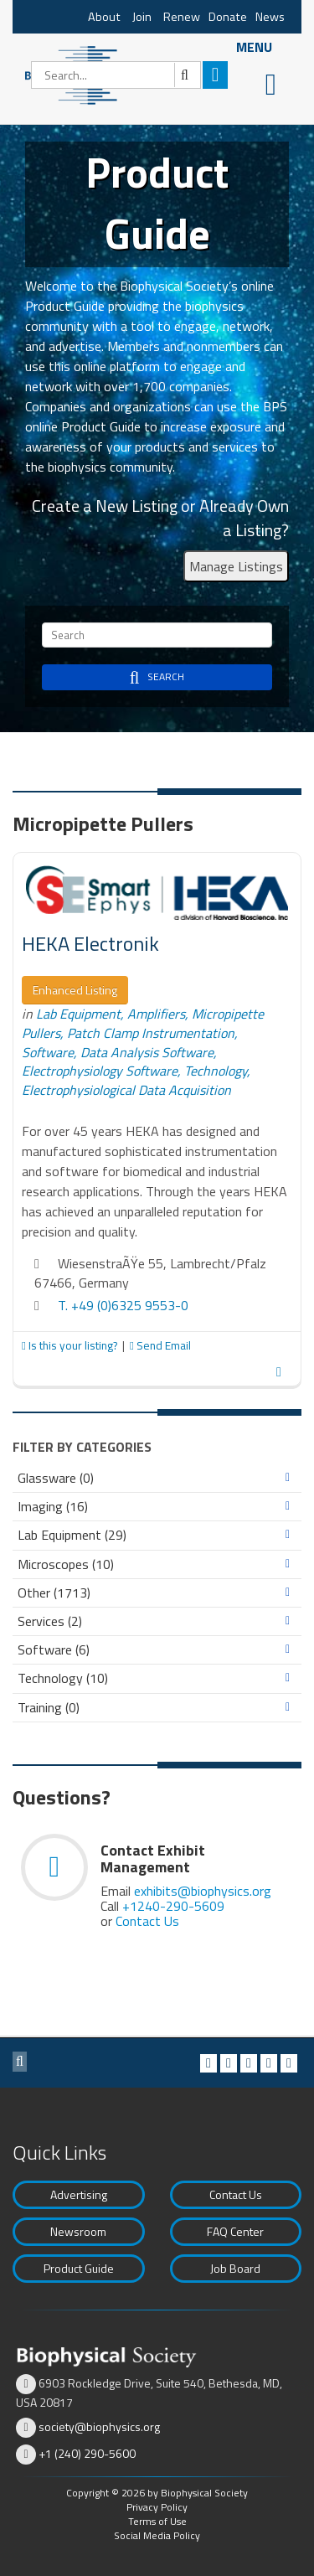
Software (48, 1052)
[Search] (116, 75)
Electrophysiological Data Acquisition (126, 1090)
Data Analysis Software (147, 1052)
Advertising (78, 2194)
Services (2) (50, 1621)
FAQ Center (235, 2231)
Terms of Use (157, 2521)
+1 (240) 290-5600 (87, 2453)
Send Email (160, 1345)
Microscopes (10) (66, 1564)
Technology (215, 1071)
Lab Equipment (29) (72, 1535)
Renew (181, 17)
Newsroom (78, 2231)
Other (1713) (54, 1593)
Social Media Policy (157, 2535)
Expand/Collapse (287, 1478)
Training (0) (49, 1707)
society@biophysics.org (99, 2426)
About (104, 17)
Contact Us (147, 1921)
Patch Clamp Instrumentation (150, 1033)
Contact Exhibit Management (152, 1858)
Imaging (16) (53, 1506)
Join (142, 17)
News (270, 17)
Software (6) (54, 1650)
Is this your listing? (71, 1345)
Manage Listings (236, 566)
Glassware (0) (56, 1478)
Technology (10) (63, 1678)
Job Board (235, 2268)
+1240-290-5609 (173, 1906)
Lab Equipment (78, 1014)
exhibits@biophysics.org (202, 1891)
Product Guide (79, 2268)
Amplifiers (156, 1014)
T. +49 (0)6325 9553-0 (123, 1305)
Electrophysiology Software (100, 1071)
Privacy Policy (157, 2507)
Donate (227, 17)
